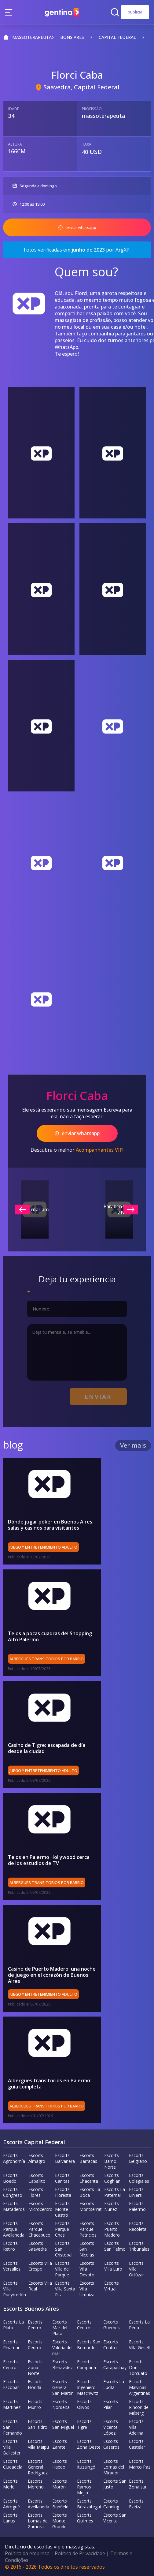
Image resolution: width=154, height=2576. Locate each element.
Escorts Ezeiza (136, 2503)
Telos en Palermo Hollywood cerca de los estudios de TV (52, 1860)
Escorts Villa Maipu (38, 2444)
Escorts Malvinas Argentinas (139, 2387)
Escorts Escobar (11, 2384)
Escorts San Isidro (37, 2424)
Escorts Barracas (88, 2158)
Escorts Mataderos (14, 2206)
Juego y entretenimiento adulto (43, 1547)
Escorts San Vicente (115, 2517)
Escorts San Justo (115, 2483)
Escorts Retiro (10, 2246)
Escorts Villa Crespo (40, 2265)
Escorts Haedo (59, 2463)
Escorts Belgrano (138, 2158)
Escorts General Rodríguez (38, 2466)
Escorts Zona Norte (35, 2367)
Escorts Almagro (36, 2158)
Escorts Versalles (11, 2265)
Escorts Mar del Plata (59, 2327)
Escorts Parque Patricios (88, 2229)
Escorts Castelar (137, 2444)
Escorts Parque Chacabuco (39, 2229)
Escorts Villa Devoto (86, 2268)
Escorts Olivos (84, 2404)
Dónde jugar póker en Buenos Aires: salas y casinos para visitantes (51, 1525)
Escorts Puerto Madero (112, 2229)
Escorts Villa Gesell (139, 2344)
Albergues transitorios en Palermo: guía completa (49, 2083)
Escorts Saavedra (37, 2246)
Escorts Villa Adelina (136, 2427)
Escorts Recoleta (137, 2226)
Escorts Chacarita (88, 2178)
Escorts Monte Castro (62, 2209)
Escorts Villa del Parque (62, 2268)
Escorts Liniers (136, 2192)
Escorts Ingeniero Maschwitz (87, 2387)
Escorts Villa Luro (113, 2265)
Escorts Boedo (10, 2178)
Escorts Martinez (11, 2404)
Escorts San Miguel (63, 2424)
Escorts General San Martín (63, 2387)
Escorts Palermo (137, 2206)
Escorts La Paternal (114, 2192)
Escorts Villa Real (40, 2285)
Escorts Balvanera (65, 2158)
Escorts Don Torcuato (138, 2367)
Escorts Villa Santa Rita (65, 2288)
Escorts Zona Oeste (89, 2444)
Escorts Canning (111, 2503)
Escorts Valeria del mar (62, 2347)
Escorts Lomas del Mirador (113, 2466)
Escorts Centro (35, 2324)
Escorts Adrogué (11, 2503)
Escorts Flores (35, 2192)
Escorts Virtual (111, 2285)
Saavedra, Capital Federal (81, 87)
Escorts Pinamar (11, 2344)
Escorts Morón (59, 2483)
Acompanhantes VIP (99, 1149)
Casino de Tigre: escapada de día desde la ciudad (46, 1748)
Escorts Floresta (63, 2192)
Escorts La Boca (89, 2192)
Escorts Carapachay (115, 2364)
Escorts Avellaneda (38, 2503)
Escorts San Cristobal (63, 2248)
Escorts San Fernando (12, 2427)
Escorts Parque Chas (62, 2229)
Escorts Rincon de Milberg (138, 2407)
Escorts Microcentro (40, 2206)
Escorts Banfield (60, 2503)
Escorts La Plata (13, 2324)
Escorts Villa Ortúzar (136, 2268)
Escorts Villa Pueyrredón (14, 2288)
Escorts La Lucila (113, 2384)
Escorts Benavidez (62, 2364)
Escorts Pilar (110, 2404)
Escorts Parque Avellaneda (13, 2229)
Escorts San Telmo (115, 2246)
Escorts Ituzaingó (86, 2463)
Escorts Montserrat (90, 2206)
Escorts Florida (35, 2384)
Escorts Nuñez (111, 2206)
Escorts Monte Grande (59, 2520)
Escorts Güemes (111, 2324)
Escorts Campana (86, 2364)
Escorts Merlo (10, 2483)
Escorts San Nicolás (86, 2248)
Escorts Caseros (111, 2444)
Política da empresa (27, 2553)
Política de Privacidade (80, 2553)
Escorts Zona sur (138, 2483)
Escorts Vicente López (110, 2427)
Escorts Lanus (10, 2517)
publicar (135, 12)
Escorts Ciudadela (12, 2463)
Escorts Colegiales (139, 2178)
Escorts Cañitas (62, 2178)
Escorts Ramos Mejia (84, 2486)
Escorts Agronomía (14, 2158)
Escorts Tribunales (139, 2246)
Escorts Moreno (36, 2483)
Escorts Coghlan (112, 2178)
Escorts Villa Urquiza (86, 2288)
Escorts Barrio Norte (111, 2161)
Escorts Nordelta (61, 2404)
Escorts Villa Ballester (11, 2446)
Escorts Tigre (84, 2424)
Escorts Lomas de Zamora (38, 2520)
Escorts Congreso (12, 2192)
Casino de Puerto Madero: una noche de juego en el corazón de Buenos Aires (52, 1974)
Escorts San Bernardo (88, 2344)
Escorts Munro (35, 2404)
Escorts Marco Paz (139, 2463)
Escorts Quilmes (85, 2517)
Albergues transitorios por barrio (46, 1659)
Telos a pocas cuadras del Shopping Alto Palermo (50, 1636)
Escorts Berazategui (89, 2503)
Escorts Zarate (59, 2444)
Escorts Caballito (37, 2178)
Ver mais (133, 1445)
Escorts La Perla (139, 2324)
